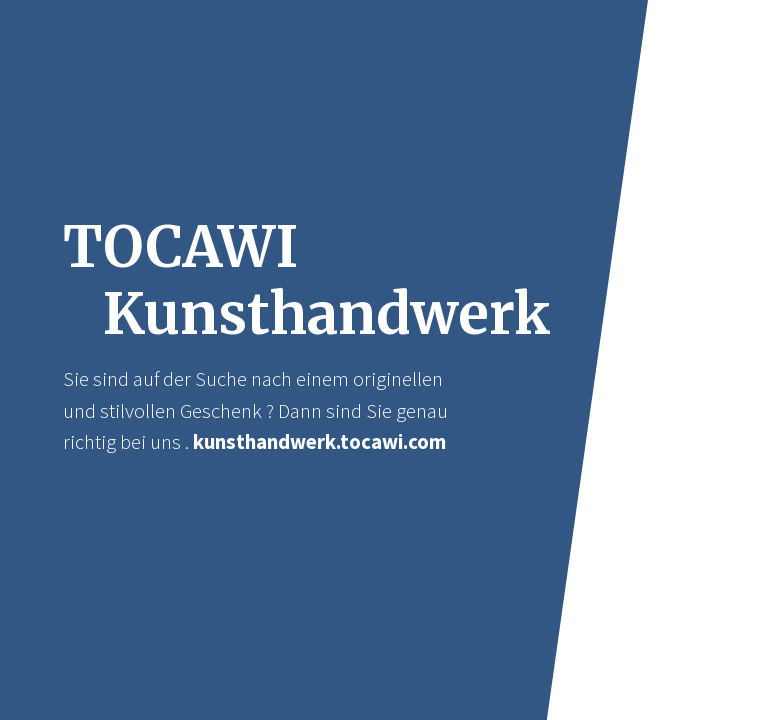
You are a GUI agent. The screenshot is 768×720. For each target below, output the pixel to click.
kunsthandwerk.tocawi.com (319, 442)
